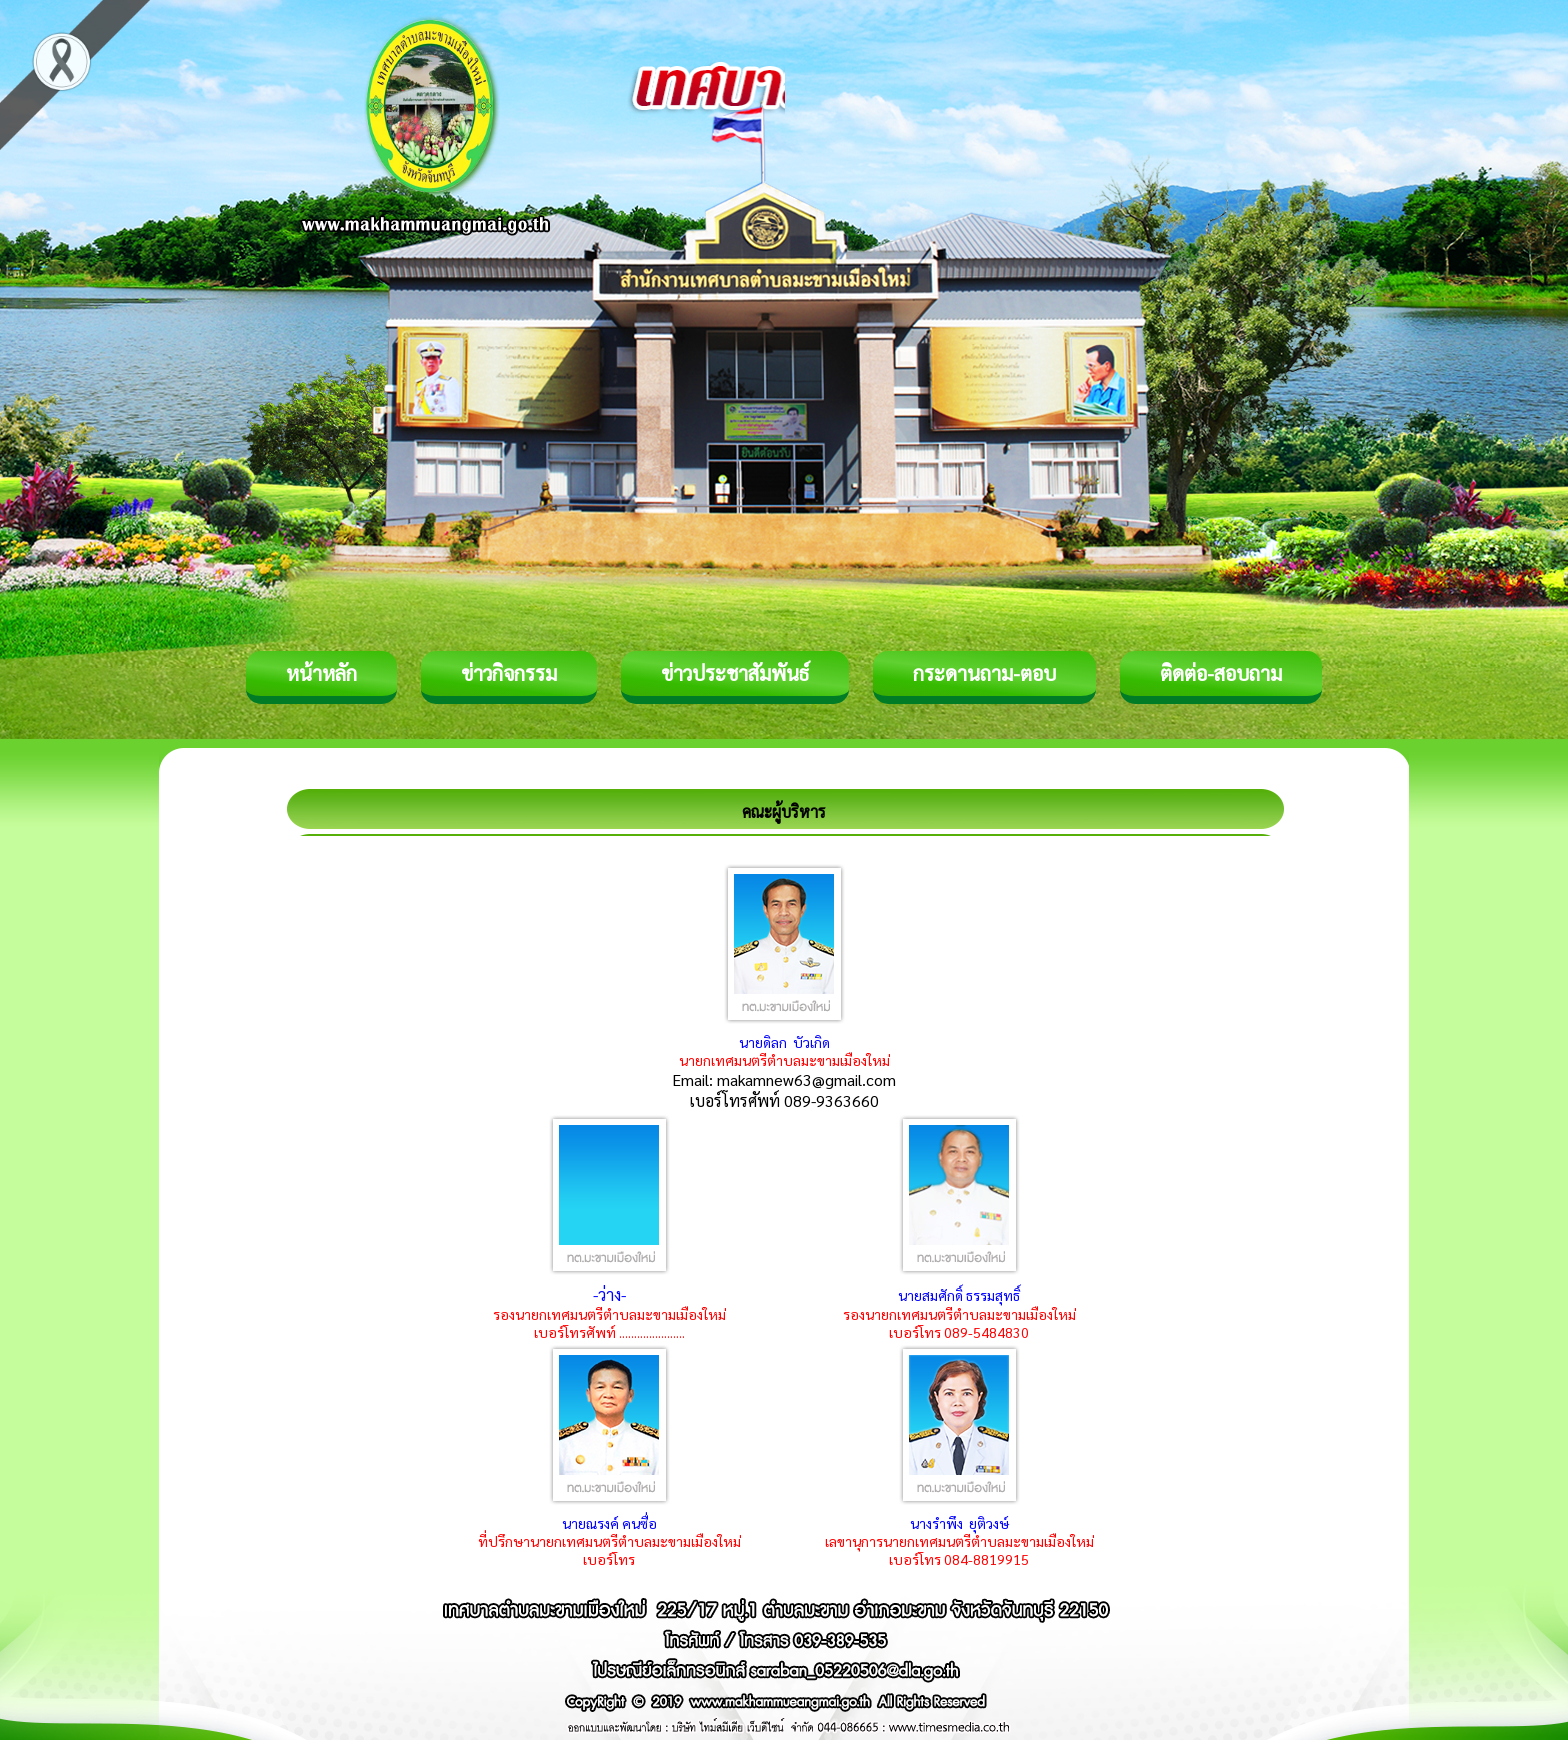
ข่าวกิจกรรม (509, 673)
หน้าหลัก (321, 673)
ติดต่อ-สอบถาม (1221, 673)
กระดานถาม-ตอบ (984, 673)
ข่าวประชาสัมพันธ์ (735, 673)
